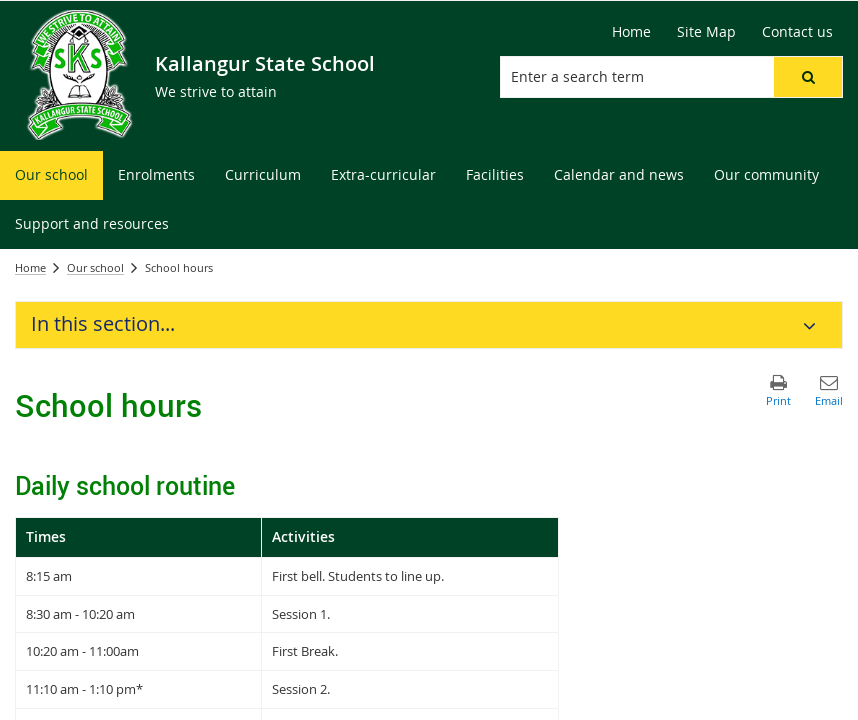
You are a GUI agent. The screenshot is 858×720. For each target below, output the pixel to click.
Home (30, 267)
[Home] (631, 32)
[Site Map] (706, 32)
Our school (95, 267)
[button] (808, 77)
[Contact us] (797, 32)
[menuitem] (51, 175)
